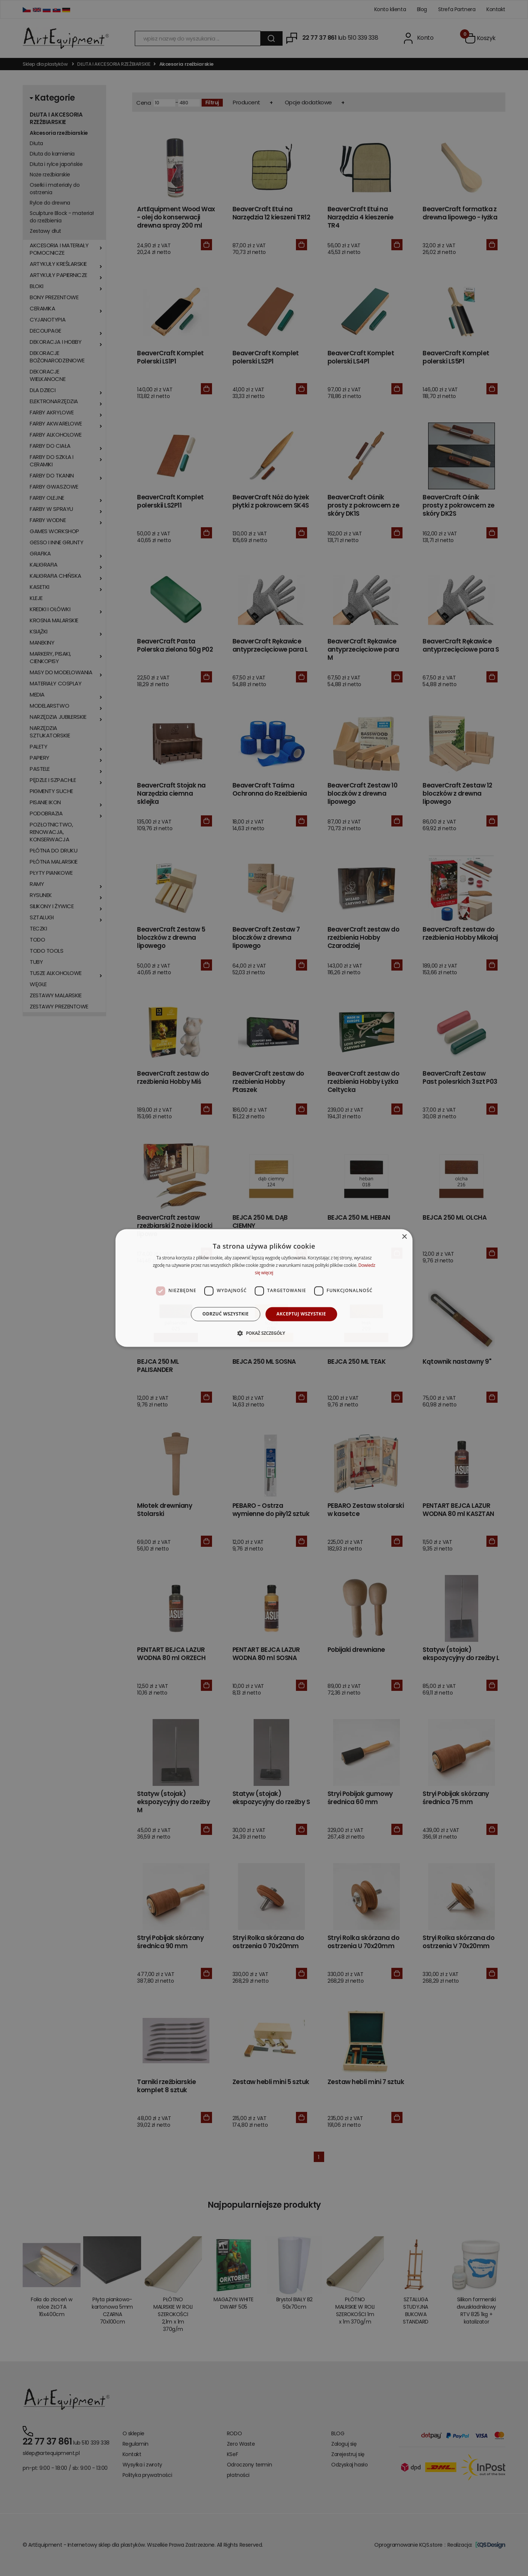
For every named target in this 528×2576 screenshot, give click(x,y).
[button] (264, 1333)
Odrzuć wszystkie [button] (225, 1314)
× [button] (404, 1237)
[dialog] (264, 1288)
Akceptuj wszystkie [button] (301, 1314)
